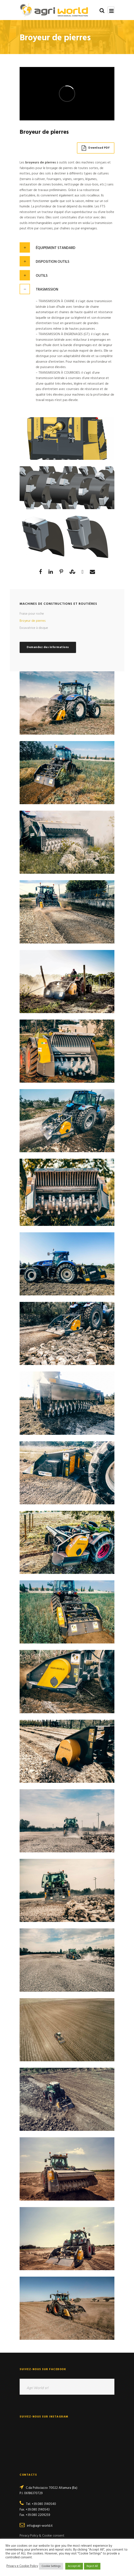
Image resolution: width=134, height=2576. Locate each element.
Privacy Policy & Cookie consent (42, 2535)
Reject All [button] (92, 2566)
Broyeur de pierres (33, 620)
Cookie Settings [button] (51, 2566)
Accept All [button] (74, 2566)
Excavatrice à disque (34, 628)
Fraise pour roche (32, 613)
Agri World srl (37, 2388)
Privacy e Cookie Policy (22, 2566)
